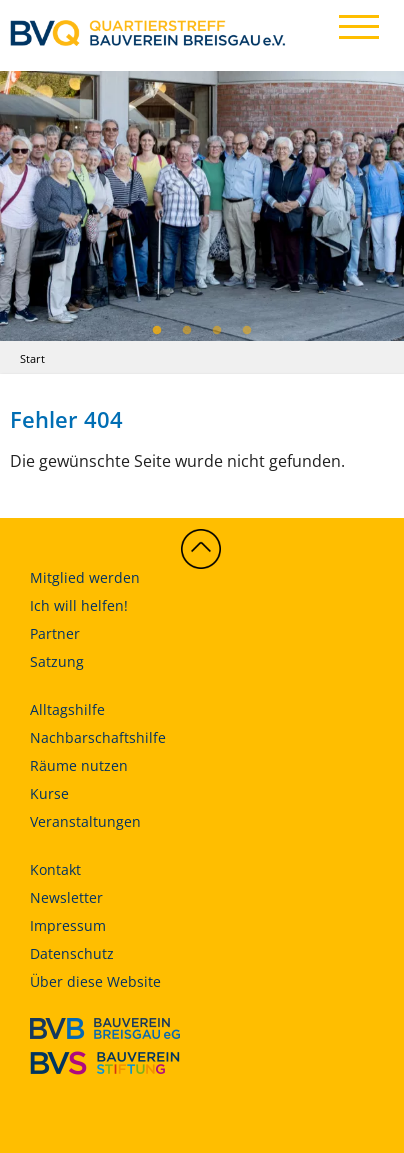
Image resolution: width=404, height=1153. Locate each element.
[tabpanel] (202, 205)
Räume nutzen (79, 765)
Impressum (68, 925)
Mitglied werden (85, 577)
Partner (55, 633)
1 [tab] (157, 331)
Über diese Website (95, 981)
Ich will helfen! (79, 605)
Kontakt (55, 869)
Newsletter (66, 897)
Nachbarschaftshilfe (98, 737)
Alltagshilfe (67, 709)
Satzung (57, 661)
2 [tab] (187, 331)
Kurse (49, 793)
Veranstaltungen (85, 821)
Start (32, 358)
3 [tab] (217, 331)
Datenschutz (72, 953)
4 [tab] (247, 331)
